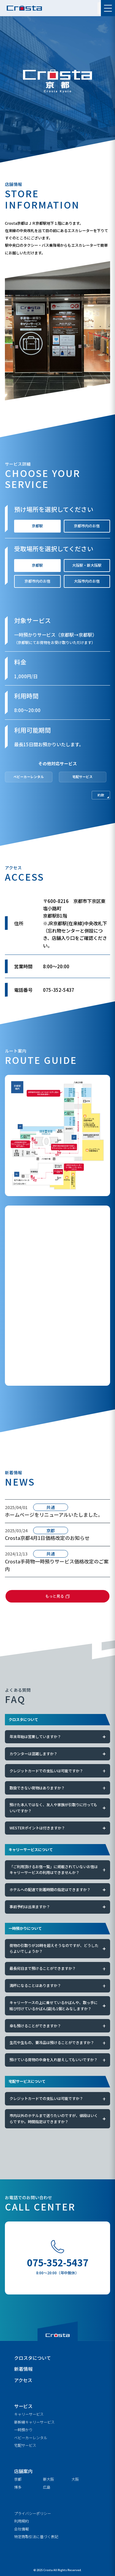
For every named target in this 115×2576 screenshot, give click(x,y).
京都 (17, 2479)
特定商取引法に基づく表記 (36, 2536)
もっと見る (54, 1596)
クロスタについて (32, 2357)
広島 (46, 2487)
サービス (23, 2406)
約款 (101, 795)
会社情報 (21, 2529)
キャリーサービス (29, 2414)
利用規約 (21, 2521)
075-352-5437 (57, 2262)
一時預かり (23, 2429)
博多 (17, 2487)
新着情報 (23, 2368)
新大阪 (48, 2479)
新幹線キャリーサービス (34, 2422)
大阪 (75, 2479)
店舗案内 (23, 2471)
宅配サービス (25, 2445)
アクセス (23, 2380)
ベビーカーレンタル (30, 2437)
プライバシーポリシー (32, 2513)
